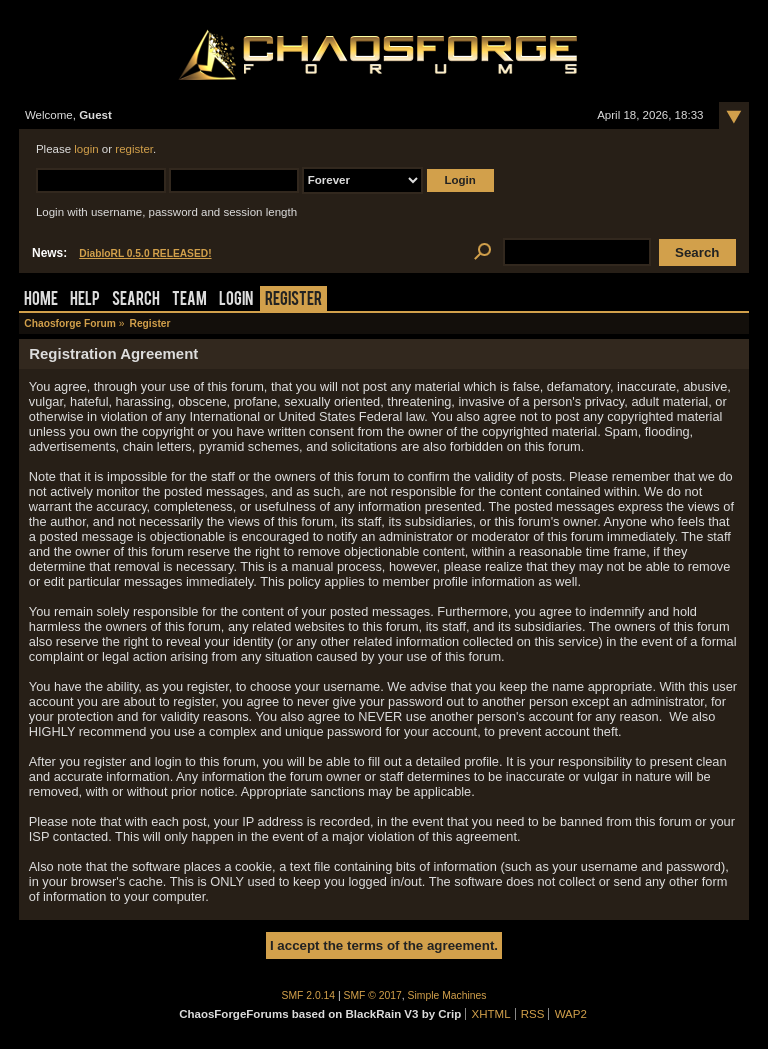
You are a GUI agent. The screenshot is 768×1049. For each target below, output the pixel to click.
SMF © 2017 (373, 995)
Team (189, 300)
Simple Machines (447, 995)
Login (236, 300)
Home (41, 300)
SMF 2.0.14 (309, 995)
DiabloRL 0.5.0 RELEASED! (145, 253)
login (86, 149)
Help (85, 300)
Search (136, 300)
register (134, 149)
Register (293, 300)
